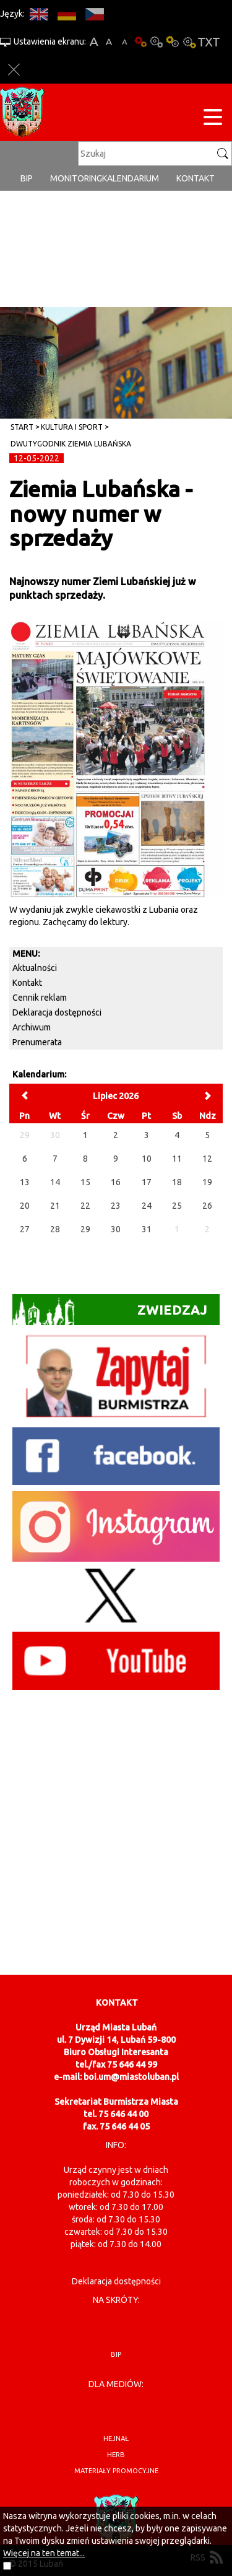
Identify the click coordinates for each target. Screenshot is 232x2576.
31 (147, 1229)
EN (39, 14)
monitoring (76, 178)
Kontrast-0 (156, 42)
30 (116, 1229)
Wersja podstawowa (140, 42)
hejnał (116, 2438)
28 (55, 1229)
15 (85, 1182)
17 (147, 1182)
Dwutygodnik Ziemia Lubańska (71, 444)
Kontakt (195, 178)
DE (66, 14)
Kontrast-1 (173, 42)
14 (55, 1182)
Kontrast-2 (189, 42)
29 (85, 1229)
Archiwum (31, 1027)
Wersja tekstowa (209, 42)
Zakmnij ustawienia (14, 70)
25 (177, 1206)
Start (22, 427)
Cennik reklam (39, 998)
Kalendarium (130, 178)
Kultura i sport (72, 427)
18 (177, 1182)
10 (147, 1159)
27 (25, 1229)
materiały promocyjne (116, 2470)
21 (55, 1206)
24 (147, 1206)
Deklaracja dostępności (56, 1012)
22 (85, 1206)
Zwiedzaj (109, 1311)
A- (124, 42)
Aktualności (34, 968)
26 (207, 1206)
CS (94, 14)
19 (207, 1182)
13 (25, 1182)
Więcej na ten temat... (44, 2553)
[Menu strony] (213, 119)
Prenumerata (37, 1042)
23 (116, 1206)
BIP (26, 178)
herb (116, 2454)
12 (207, 1159)
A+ (93, 42)
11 (177, 1159)
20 (25, 1206)
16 (116, 1182)
